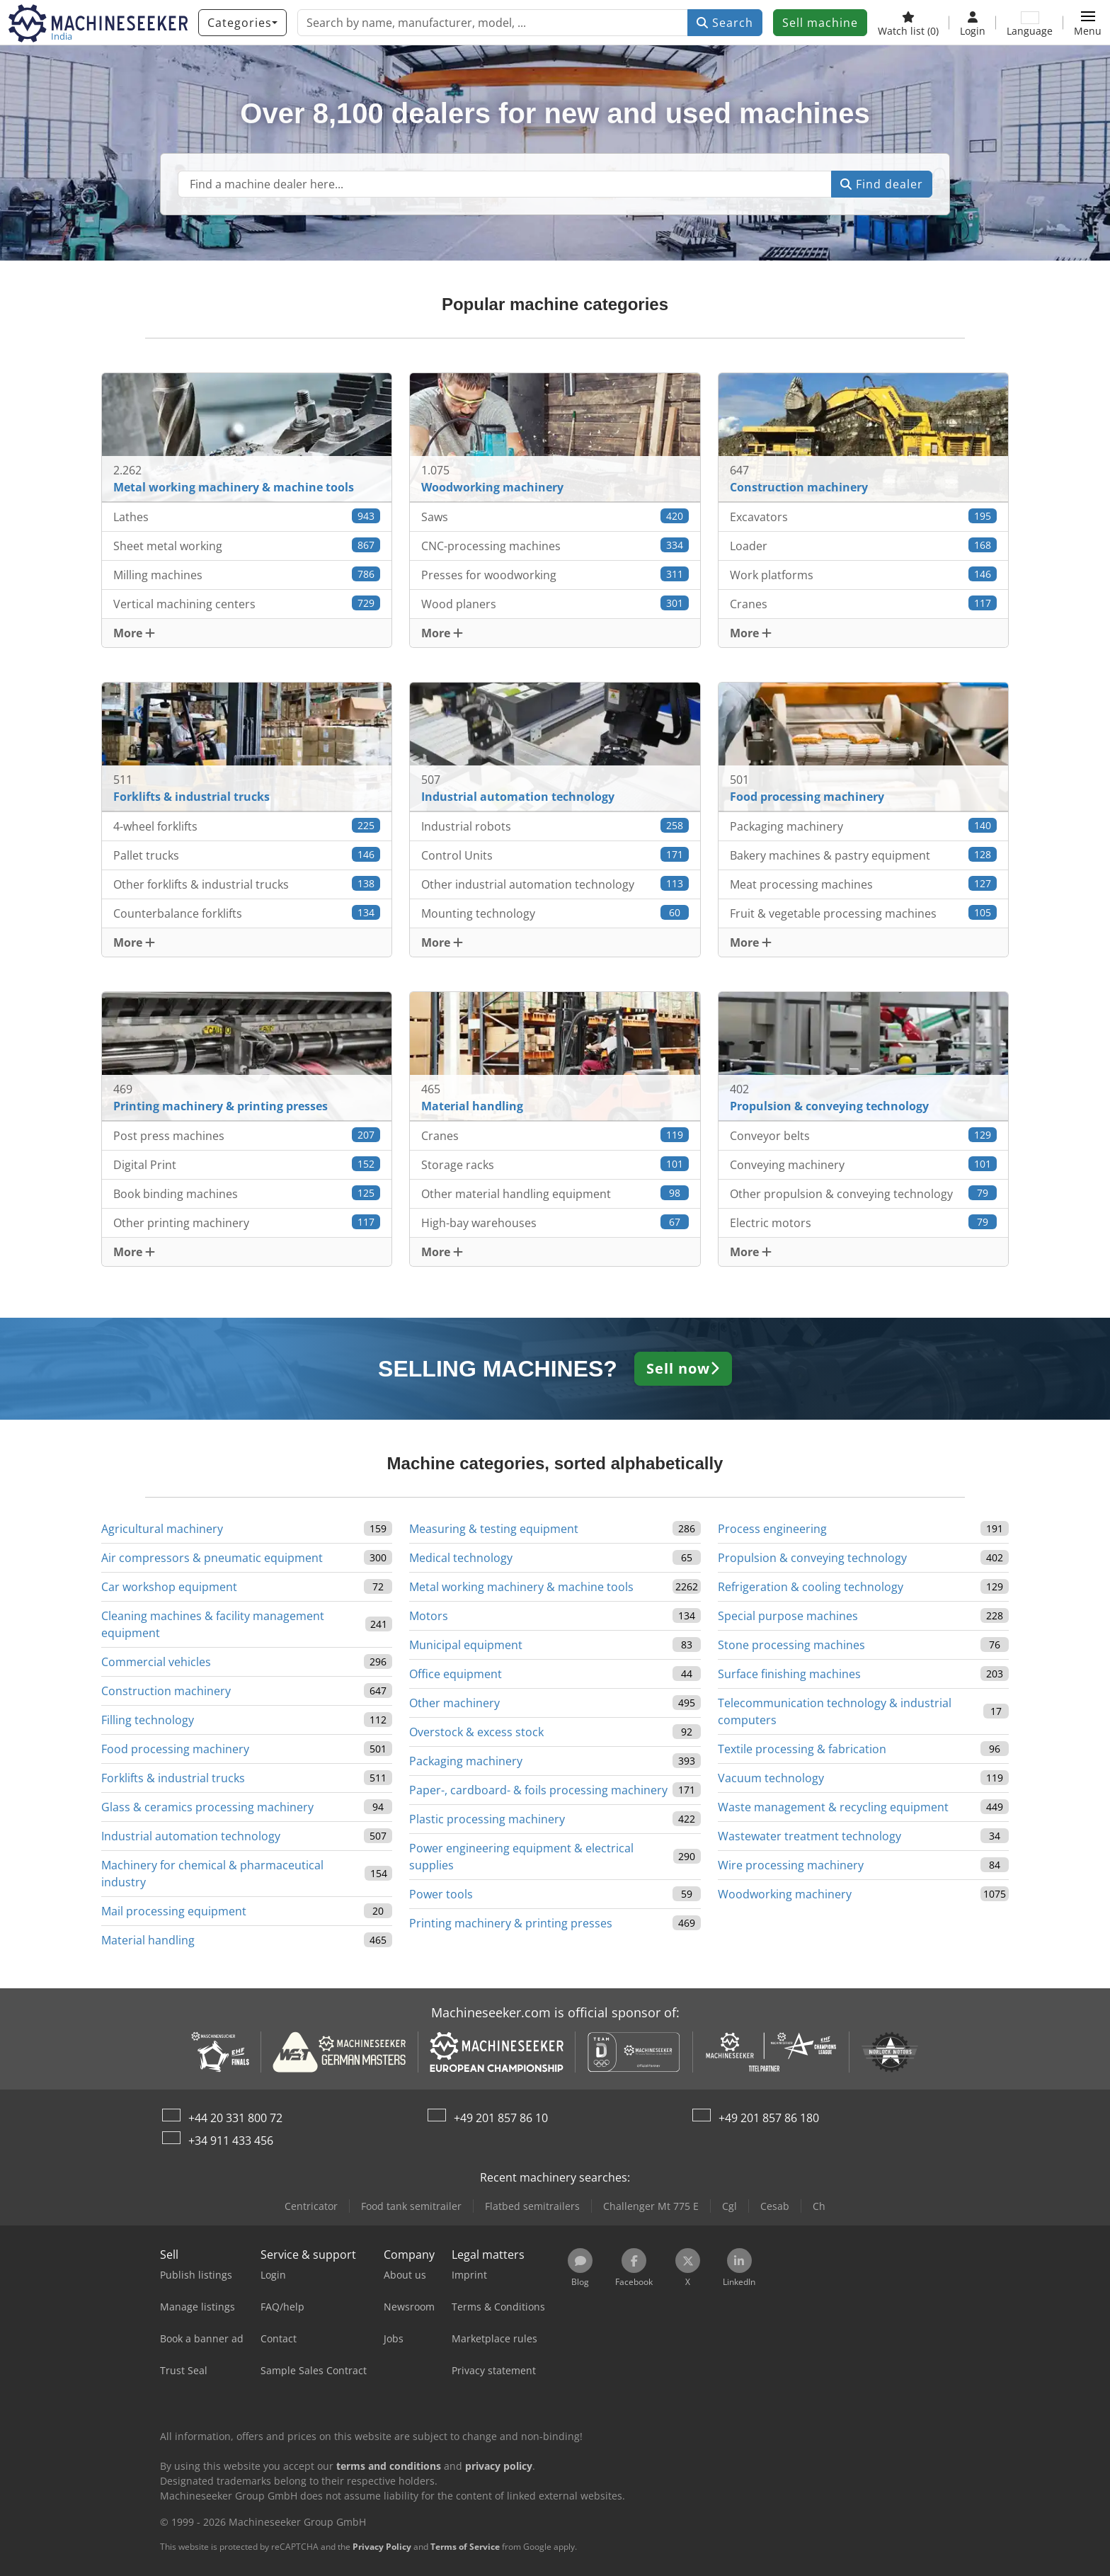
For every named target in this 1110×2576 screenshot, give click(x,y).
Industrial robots (555, 826)
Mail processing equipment (173, 1911)
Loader (863, 545)
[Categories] (242, 22)
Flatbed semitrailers (532, 2206)
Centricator (311, 2206)
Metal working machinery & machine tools (521, 1587)
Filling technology (147, 1720)
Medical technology (461, 1558)
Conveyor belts (863, 1135)
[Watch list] (908, 22)
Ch (819, 2206)
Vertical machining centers (247, 603)
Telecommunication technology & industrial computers (834, 1711)
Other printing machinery (247, 1222)
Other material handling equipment (555, 1193)
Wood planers (555, 603)
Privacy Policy (382, 2547)
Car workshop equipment (169, 1587)
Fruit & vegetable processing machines (863, 913)
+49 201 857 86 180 (769, 2118)
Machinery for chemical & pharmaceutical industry (212, 1873)
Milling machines (247, 574)
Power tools (441, 1894)
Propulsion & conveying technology (812, 1558)
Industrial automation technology (190, 1836)
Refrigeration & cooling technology (810, 1587)
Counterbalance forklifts (247, 913)
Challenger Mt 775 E (651, 2206)
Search (725, 22)
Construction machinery (166, 1691)
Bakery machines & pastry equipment (863, 855)
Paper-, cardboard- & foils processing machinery (538, 1790)
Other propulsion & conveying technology (863, 1193)
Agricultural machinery (162, 1529)
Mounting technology (555, 913)
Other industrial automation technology (555, 884)
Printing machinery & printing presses (510, 1923)
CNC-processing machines (555, 545)
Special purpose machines (788, 1616)
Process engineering (772, 1529)
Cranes (863, 603)
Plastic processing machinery (487, 1819)
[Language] (1030, 22)
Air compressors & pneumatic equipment (212, 1558)
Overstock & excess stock (476, 1732)
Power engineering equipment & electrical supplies (521, 1856)
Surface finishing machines (789, 1674)
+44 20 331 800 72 (235, 2118)
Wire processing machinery (791, 1865)
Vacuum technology (771, 1778)
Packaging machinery (863, 826)
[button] (1088, 22)
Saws (555, 516)
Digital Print (247, 1164)
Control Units (555, 855)
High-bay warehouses (555, 1222)
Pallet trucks (247, 855)
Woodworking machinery (785, 1894)
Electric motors (863, 1222)
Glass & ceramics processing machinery (207, 1807)
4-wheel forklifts (247, 826)
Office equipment (455, 1674)
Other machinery (454, 1703)
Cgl (729, 2206)
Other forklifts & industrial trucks (247, 884)
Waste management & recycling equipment (833, 1807)
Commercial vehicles (156, 1662)
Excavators (863, 516)
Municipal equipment (465, 1645)
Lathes (247, 516)
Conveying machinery (863, 1164)
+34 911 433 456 (230, 2140)
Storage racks (555, 1164)
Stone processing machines (791, 1645)
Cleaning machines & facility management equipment (212, 1624)
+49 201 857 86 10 (501, 2118)
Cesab (774, 2206)
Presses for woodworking (555, 574)
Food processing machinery (175, 1749)
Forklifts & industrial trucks (173, 1778)
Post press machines (247, 1135)
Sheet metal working (247, 545)
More (134, 633)
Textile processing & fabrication (802, 1749)
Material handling (148, 1940)
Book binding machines (247, 1193)
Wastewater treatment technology (809, 1836)
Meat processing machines (863, 884)
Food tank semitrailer (411, 2206)
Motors (428, 1616)
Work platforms (863, 574)
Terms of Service (465, 2547)
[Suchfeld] (505, 184)
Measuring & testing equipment (493, 1529)
